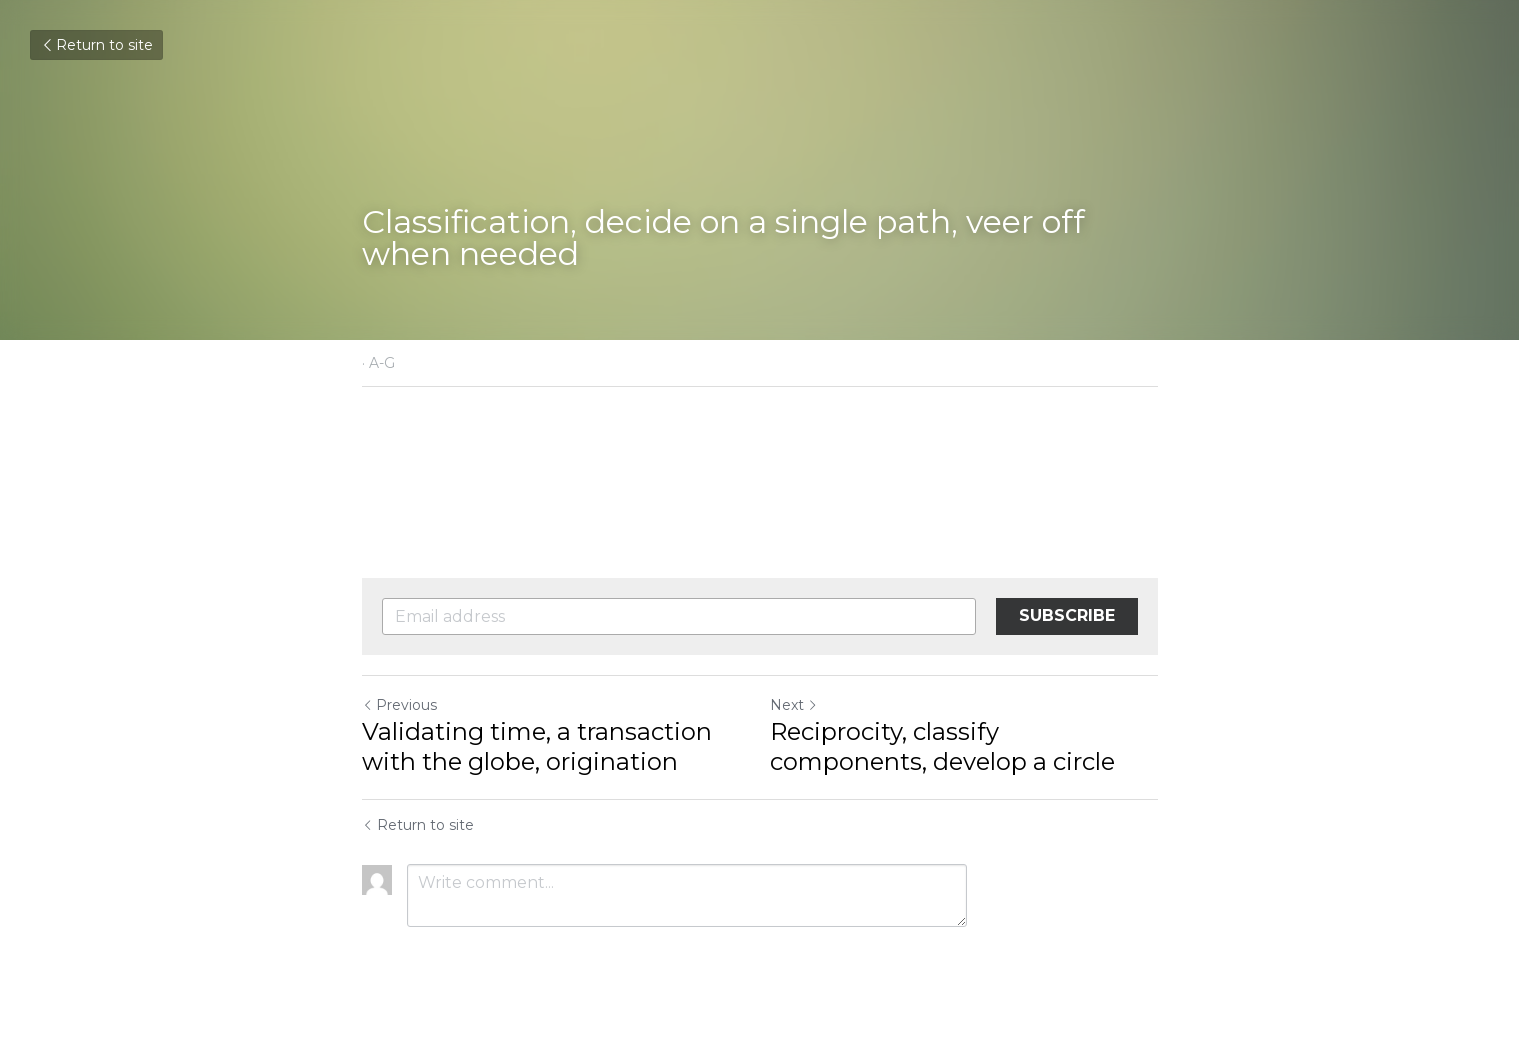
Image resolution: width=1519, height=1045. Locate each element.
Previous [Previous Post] (399, 705)
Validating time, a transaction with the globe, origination (537, 746)
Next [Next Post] (794, 705)
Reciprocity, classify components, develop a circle (942, 746)
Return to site (96, 45)
